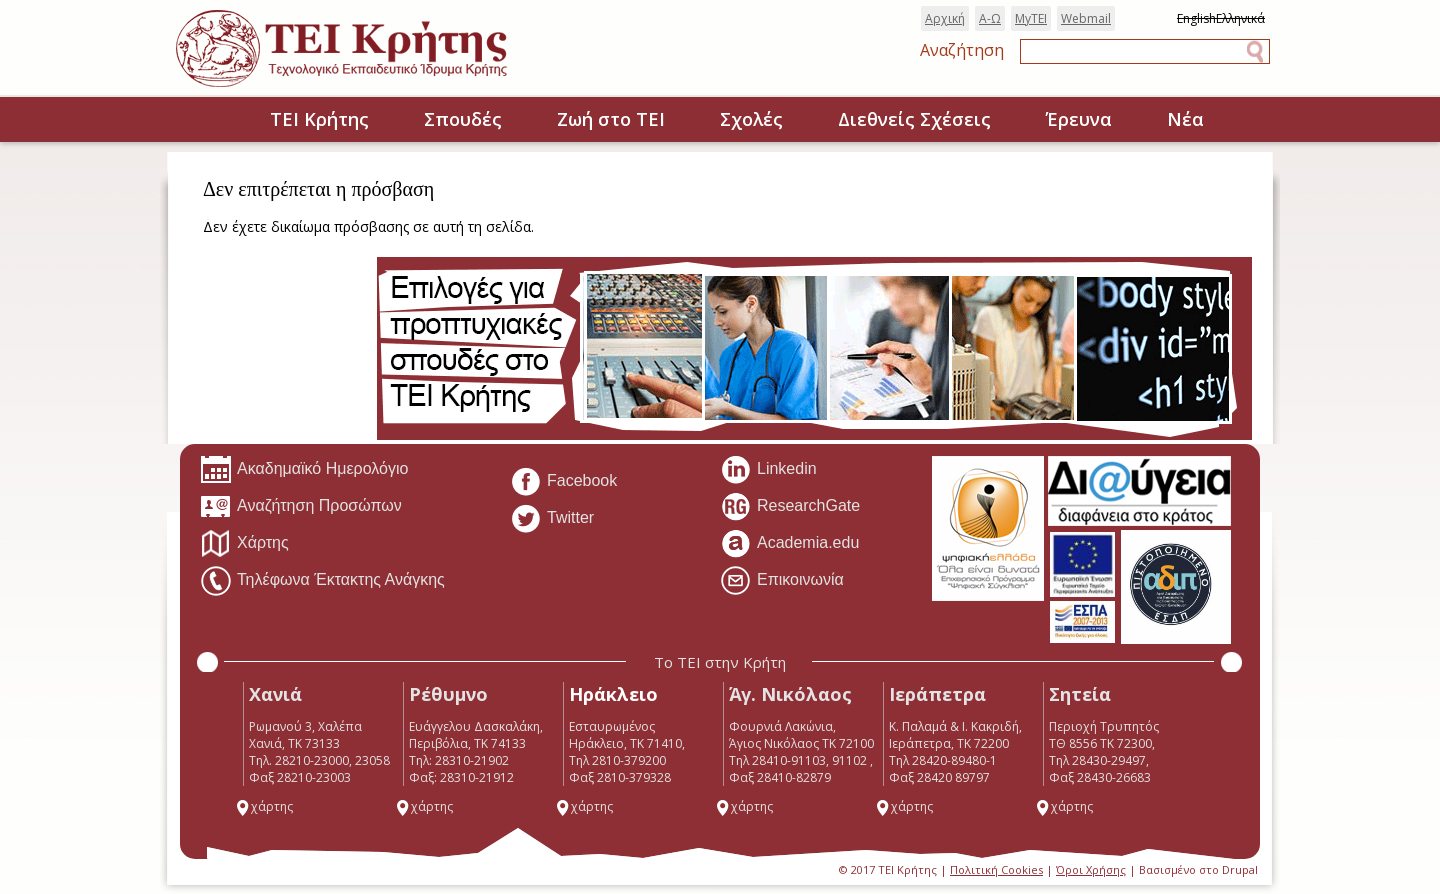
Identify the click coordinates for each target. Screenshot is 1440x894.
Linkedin (768, 470)
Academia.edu (789, 544)
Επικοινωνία (782, 581)
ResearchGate (790, 507)
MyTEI (1031, 18)
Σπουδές (463, 119)
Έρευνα (1079, 119)
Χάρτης (244, 544)
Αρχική (945, 18)
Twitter (552, 519)
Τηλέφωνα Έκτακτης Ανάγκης (322, 581)
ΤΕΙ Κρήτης (319, 119)
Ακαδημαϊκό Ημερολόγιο (304, 470)
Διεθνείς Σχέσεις (914, 119)
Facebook (563, 482)
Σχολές (751, 119)
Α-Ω (990, 18)
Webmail (1086, 18)
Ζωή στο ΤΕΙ (611, 119)
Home (209, 120)
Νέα (1185, 119)
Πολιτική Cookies (996, 869)
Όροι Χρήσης (1091, 869)
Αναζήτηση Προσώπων (301, 507)
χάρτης (264, 806)
